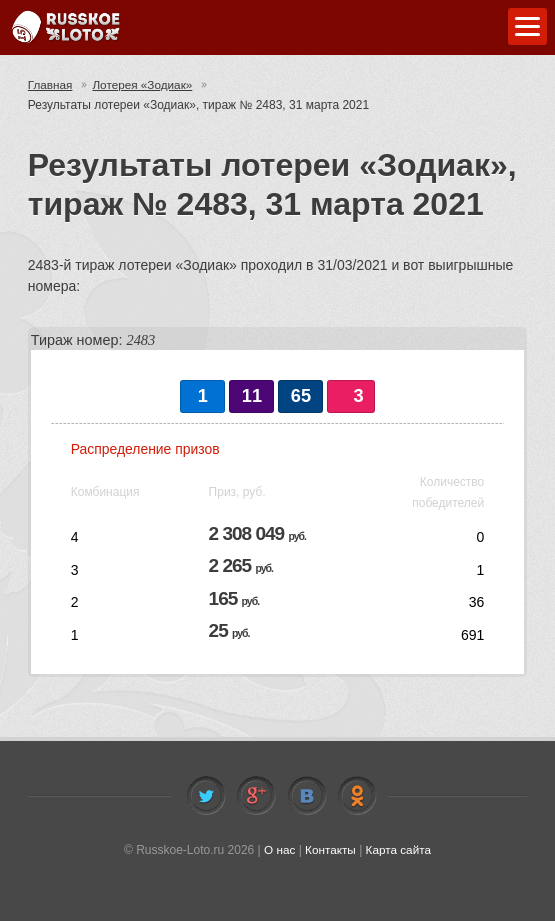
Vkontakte (307, 796)
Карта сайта (399, 850)
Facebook (256, 796)
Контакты (330, 850)
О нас (278, 850)
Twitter (206, 796)
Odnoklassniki (357, 796)
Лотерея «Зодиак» (144, 85)
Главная (51, 85)
